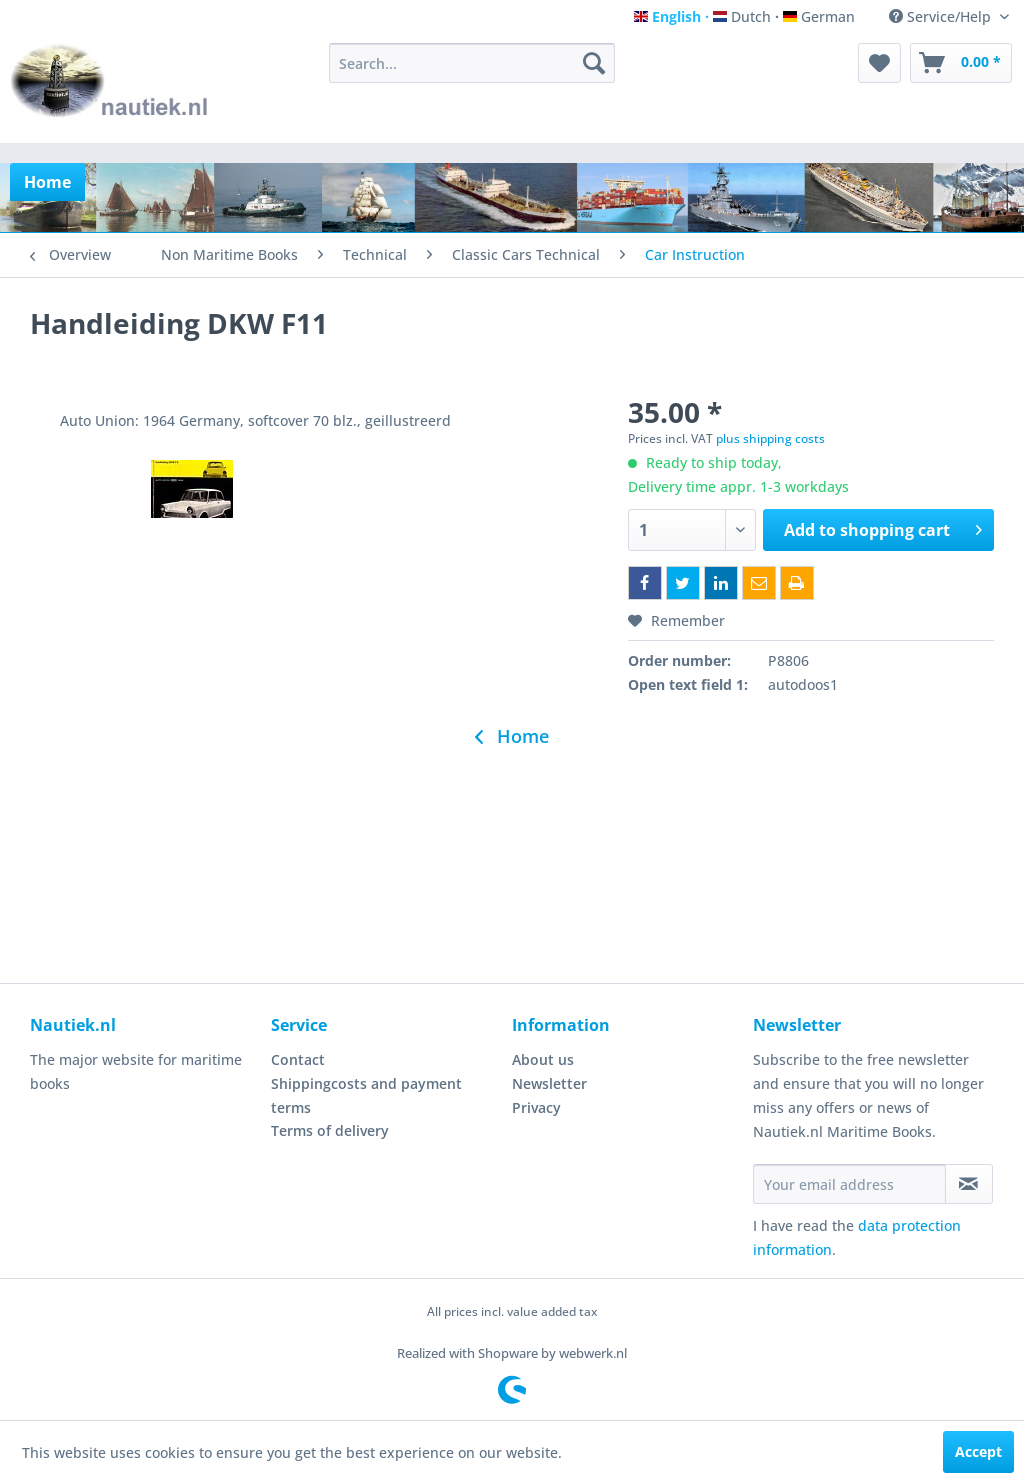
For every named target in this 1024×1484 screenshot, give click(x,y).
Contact (298, 1059)
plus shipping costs (770, 438)
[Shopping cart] (961, 63)
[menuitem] (472, 63)
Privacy (536, 1107)
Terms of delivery (330, 1130)
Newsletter (549, 1083)
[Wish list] (879, 63)
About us (543, 1059)
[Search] (594, 63)
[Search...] (472, 63)
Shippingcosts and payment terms (366, 1095)
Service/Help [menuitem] (942, 16)
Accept (978, 1451)
